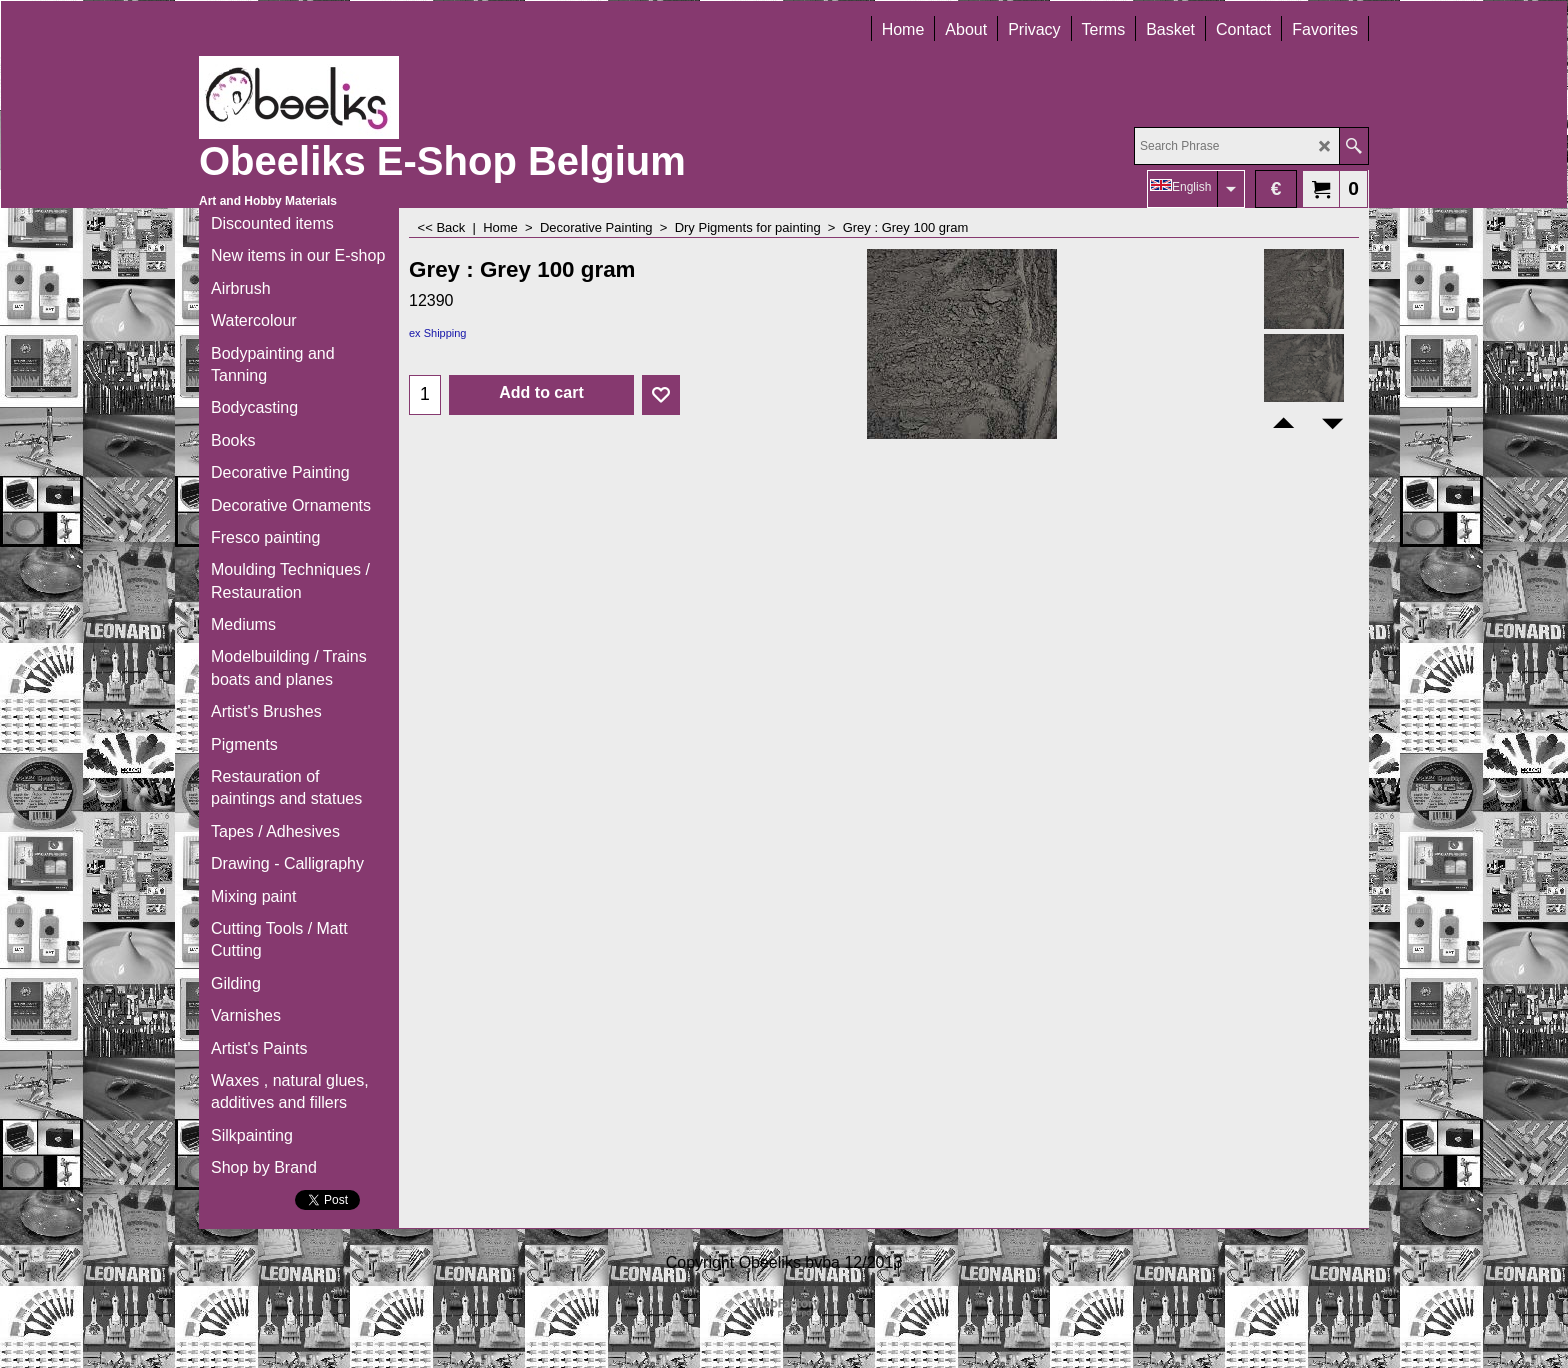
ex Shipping (438, 333)
